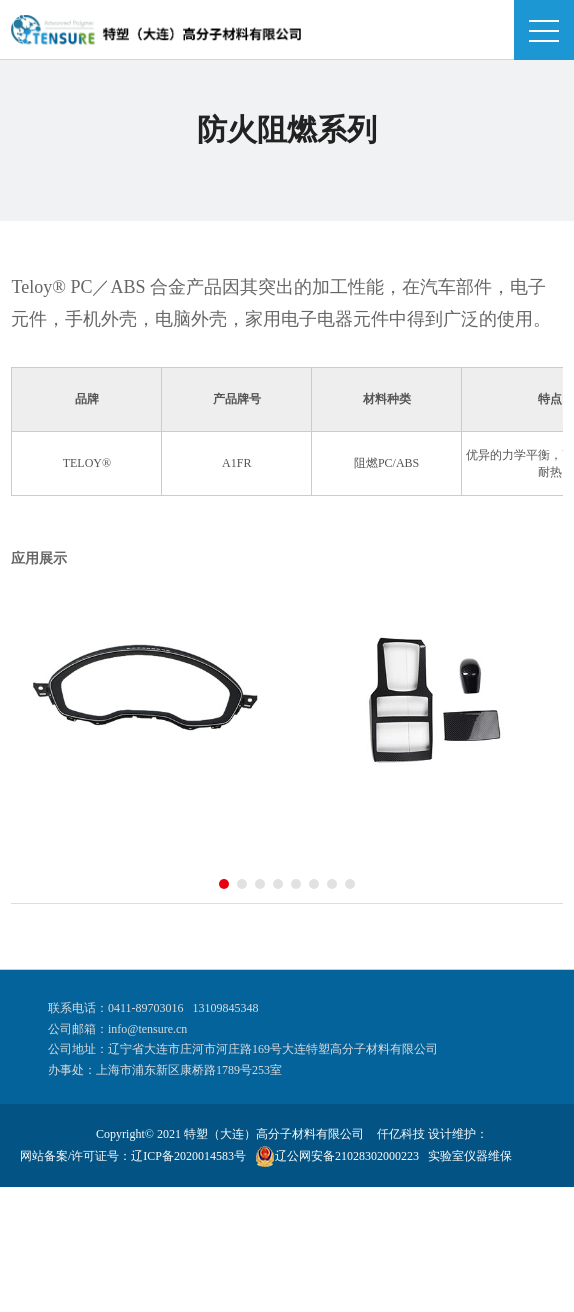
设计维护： (458, 1134)
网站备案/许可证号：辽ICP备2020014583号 (133, 1156)
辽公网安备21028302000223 (347, 1156)
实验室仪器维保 (470, 1156)
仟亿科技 (401, 1134)
